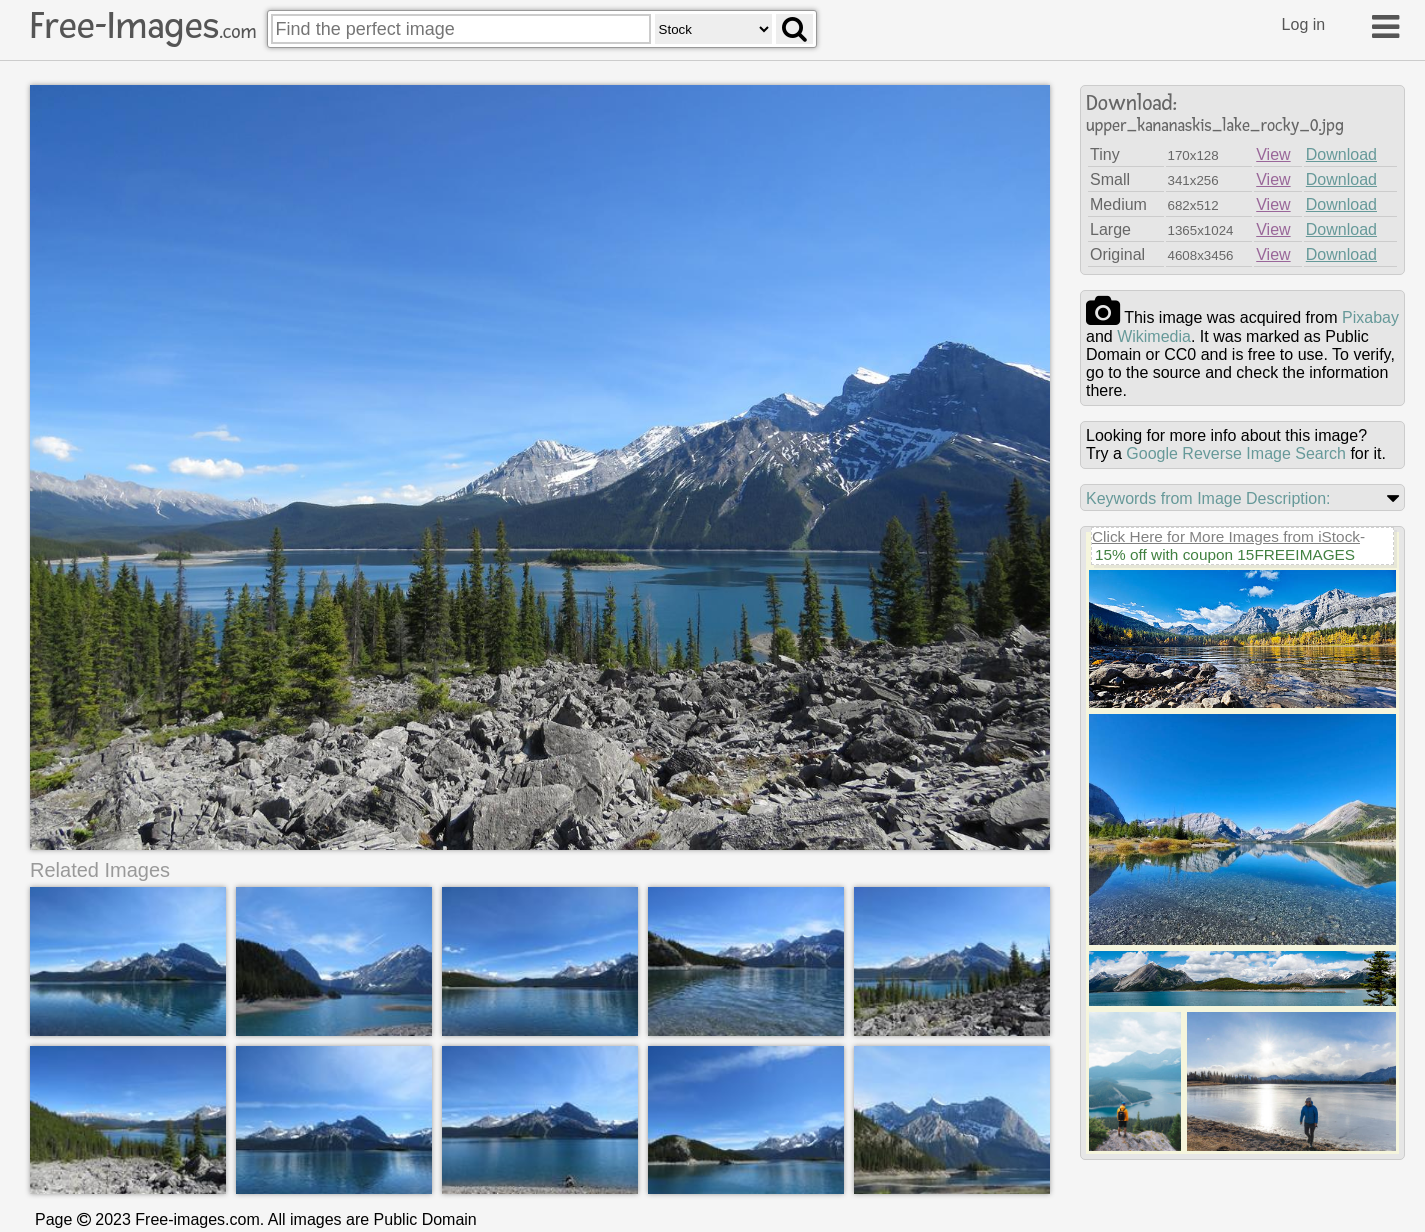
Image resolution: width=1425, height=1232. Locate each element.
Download (1341, 154)
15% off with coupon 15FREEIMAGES (1225, 554)
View (1273, 154)
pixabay (1370, 317)
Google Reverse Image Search (1236, 453)
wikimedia (1154, 336)
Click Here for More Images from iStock (1226, 536)
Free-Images (143, 26)
